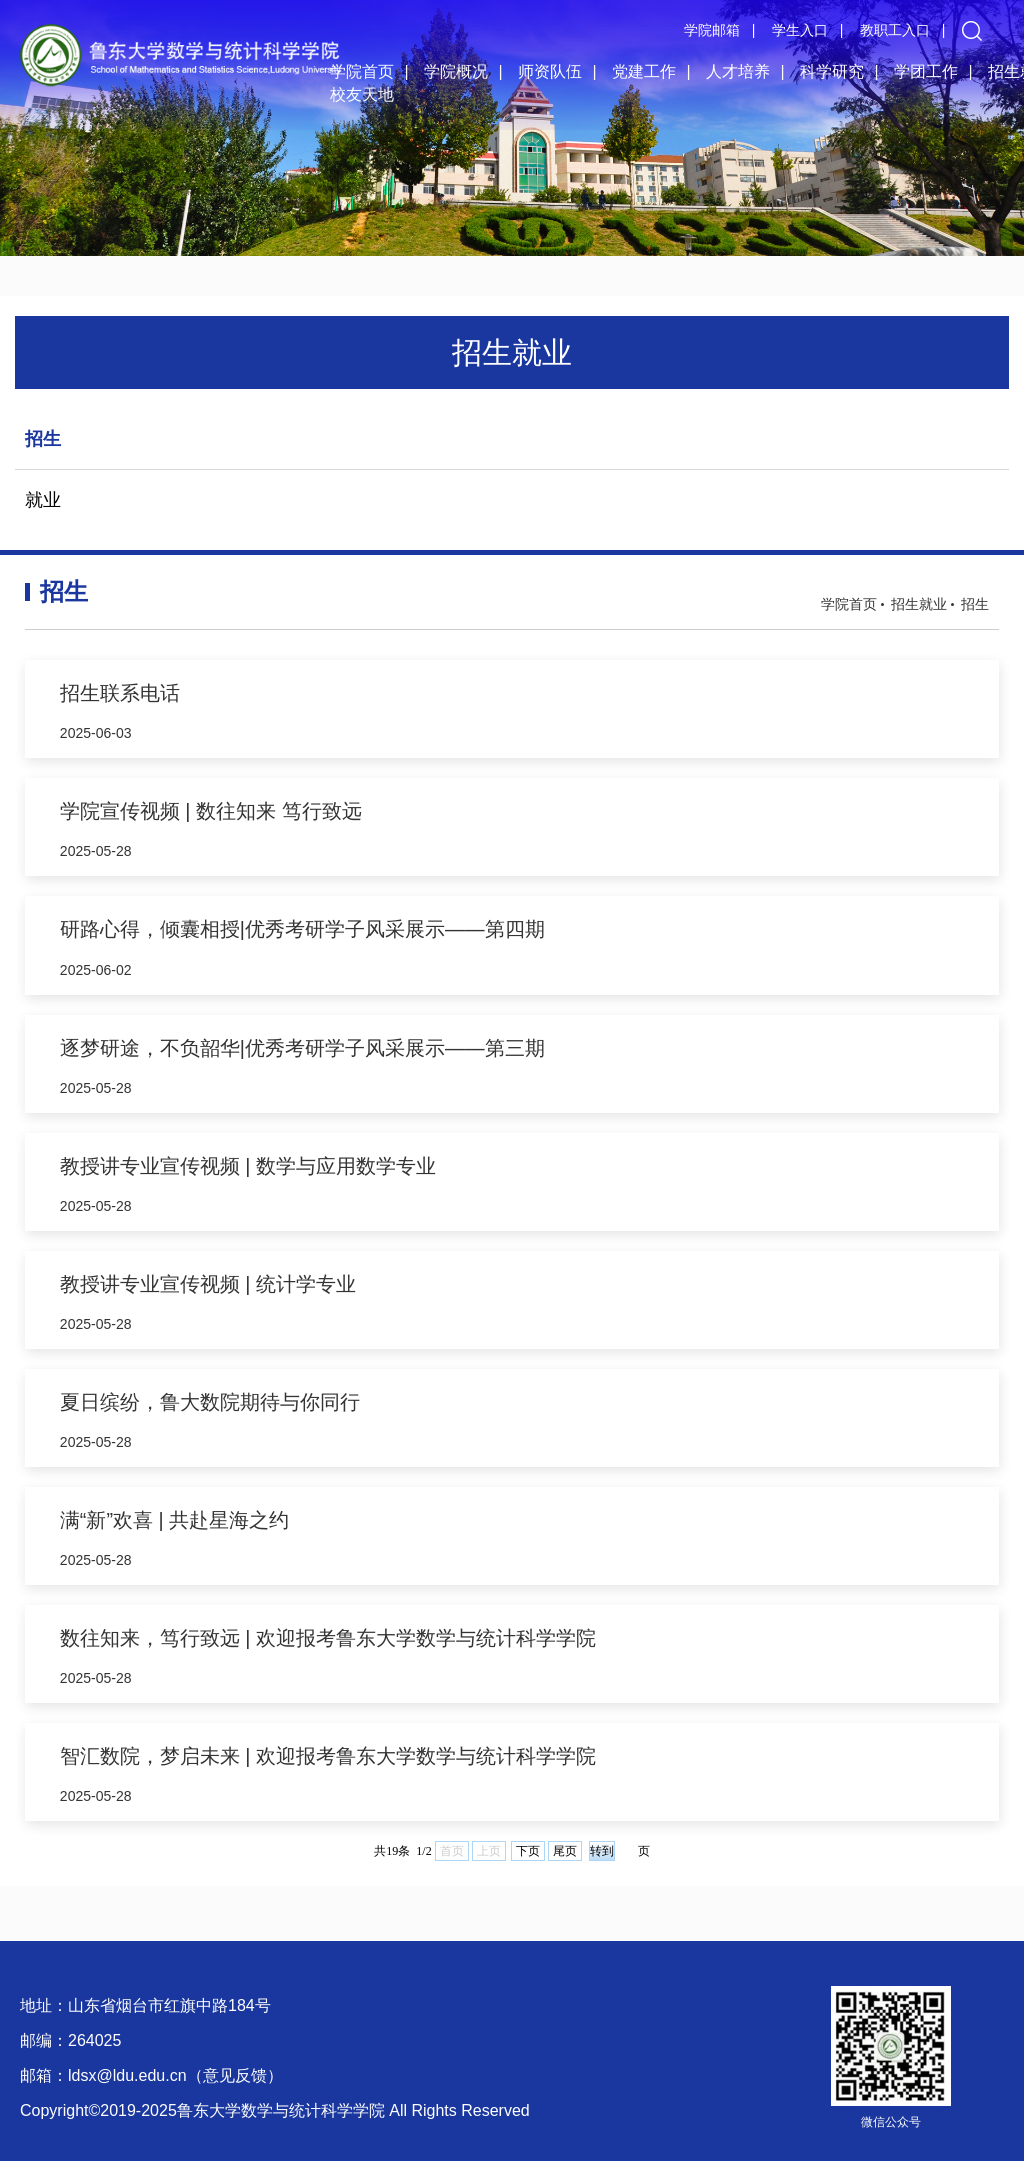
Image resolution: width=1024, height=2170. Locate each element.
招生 (43, 439)
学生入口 (800, 30)
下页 (528, 1860)
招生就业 (919, 604)
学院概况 (456, 71)
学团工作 (926, 71)
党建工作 (644, 71)
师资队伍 (550, 71)
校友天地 (362, 94)
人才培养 (738, 71)
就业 (43, 500)
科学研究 (832, 71)
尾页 (565, 1860)
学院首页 (362, 71)
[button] (972, 30)
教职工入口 (895, 30)
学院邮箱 (712, 30)
